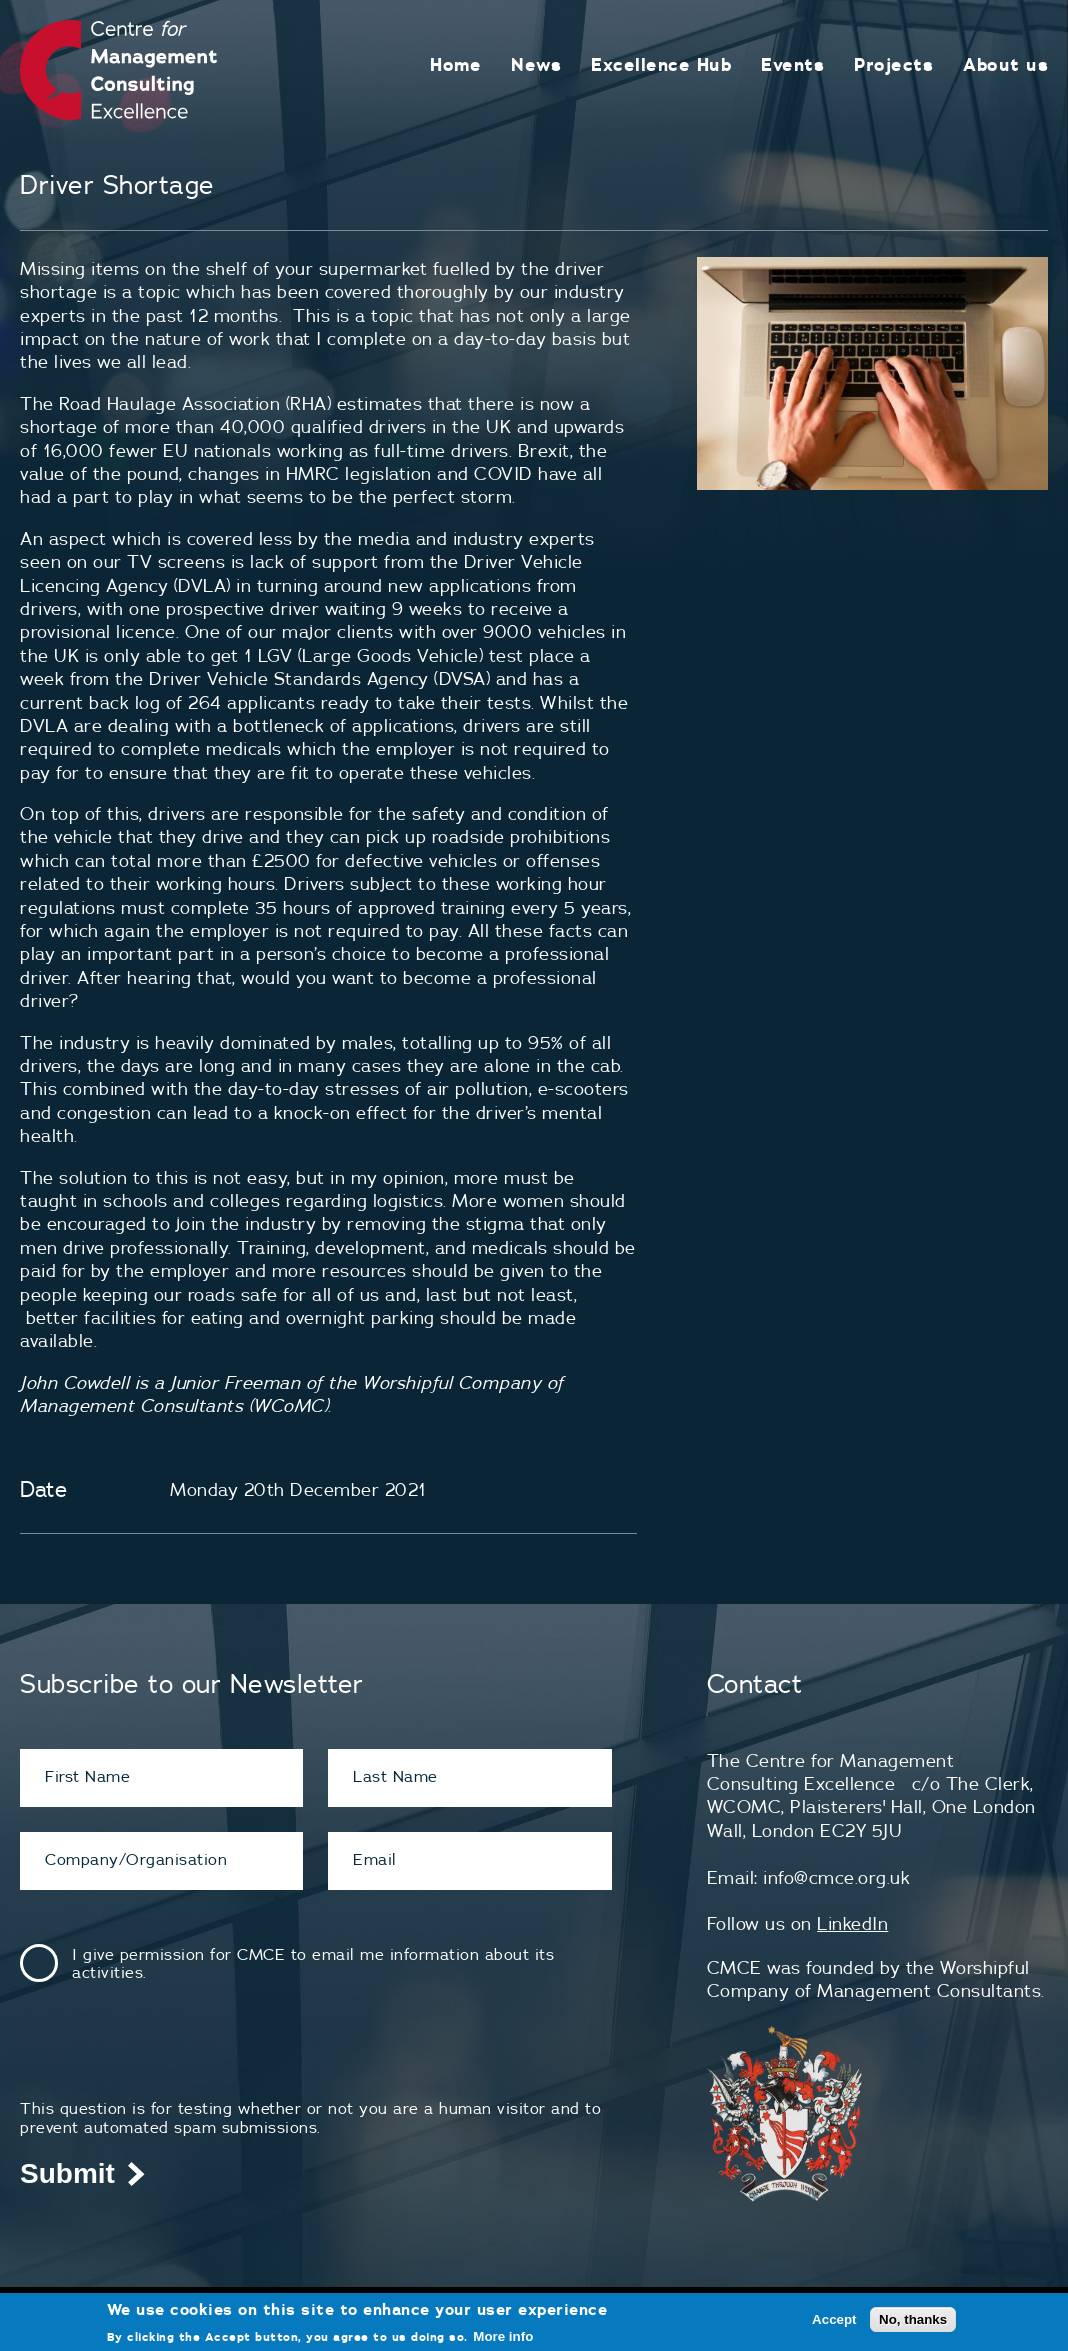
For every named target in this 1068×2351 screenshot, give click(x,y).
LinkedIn (852, 1923)
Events (792, 64)
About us (1005, 64)
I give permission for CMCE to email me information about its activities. (313, 1963)
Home (455, 64)
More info (503, 2336)
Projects (893, 64)
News (536, 64)
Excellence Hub (661, 64)
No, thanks (913, 2319)
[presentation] (172, 2060)
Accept (834, 2319)
